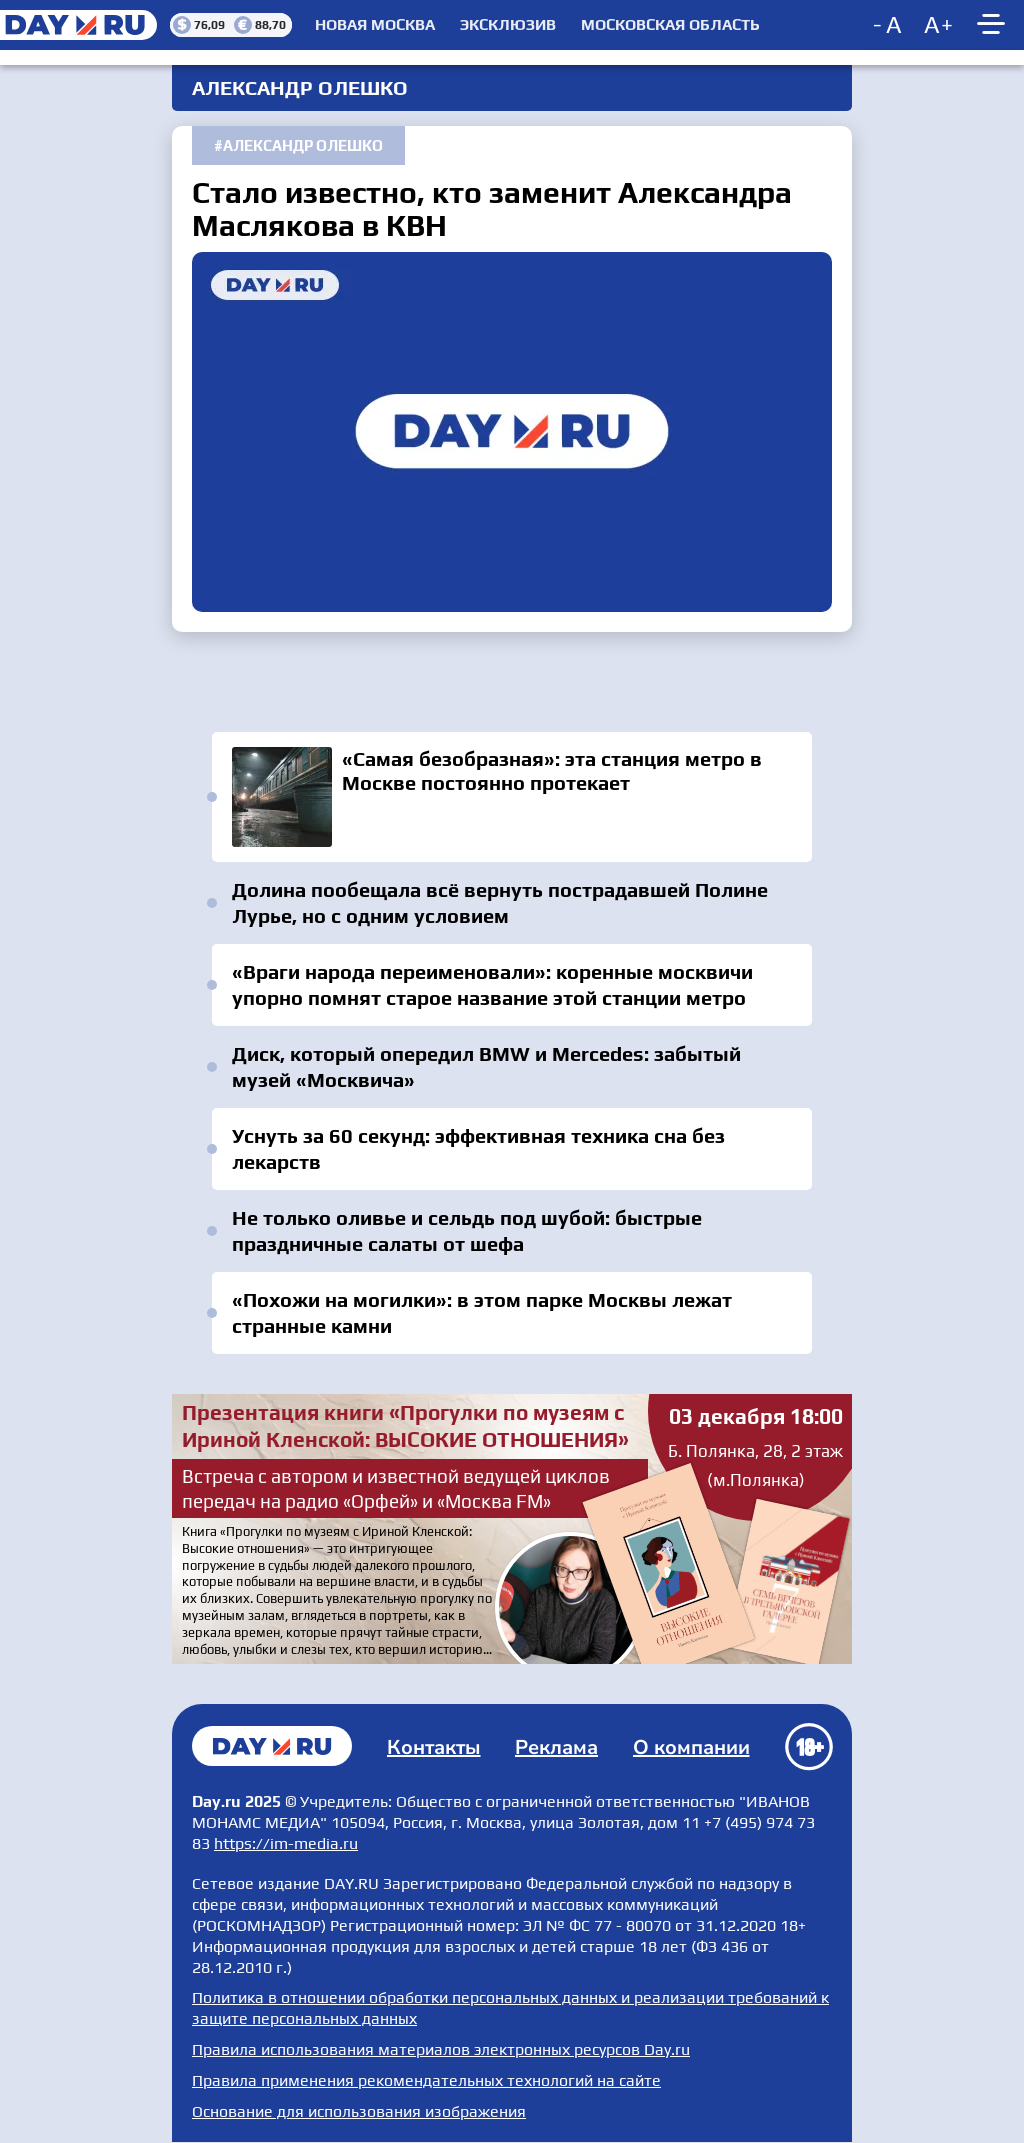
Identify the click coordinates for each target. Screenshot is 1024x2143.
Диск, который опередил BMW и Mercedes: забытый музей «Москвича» (486, 1066)
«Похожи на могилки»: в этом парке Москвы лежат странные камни (482, 1312)
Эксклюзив (508, 25)
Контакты (434, 1747)
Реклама (556, 1747)
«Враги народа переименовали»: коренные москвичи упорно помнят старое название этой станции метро (492, 984)
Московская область (670, 25)
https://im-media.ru (286, 1843)
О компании (691, 1747)
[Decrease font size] (889, 25)
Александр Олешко (303, 145)
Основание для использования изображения (359, 2111)
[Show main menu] (994, 25)
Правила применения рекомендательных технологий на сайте (426, 2080)
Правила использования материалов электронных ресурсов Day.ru (441, 2049)
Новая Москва (375, 25)
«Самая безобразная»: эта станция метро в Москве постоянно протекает (512, 797)
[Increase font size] (939, 25)
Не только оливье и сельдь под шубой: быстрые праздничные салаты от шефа (467, 1230)
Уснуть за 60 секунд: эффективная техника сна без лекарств (478, 1148)
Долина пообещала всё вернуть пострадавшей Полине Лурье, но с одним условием (500, 902)
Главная (272, 1746)
